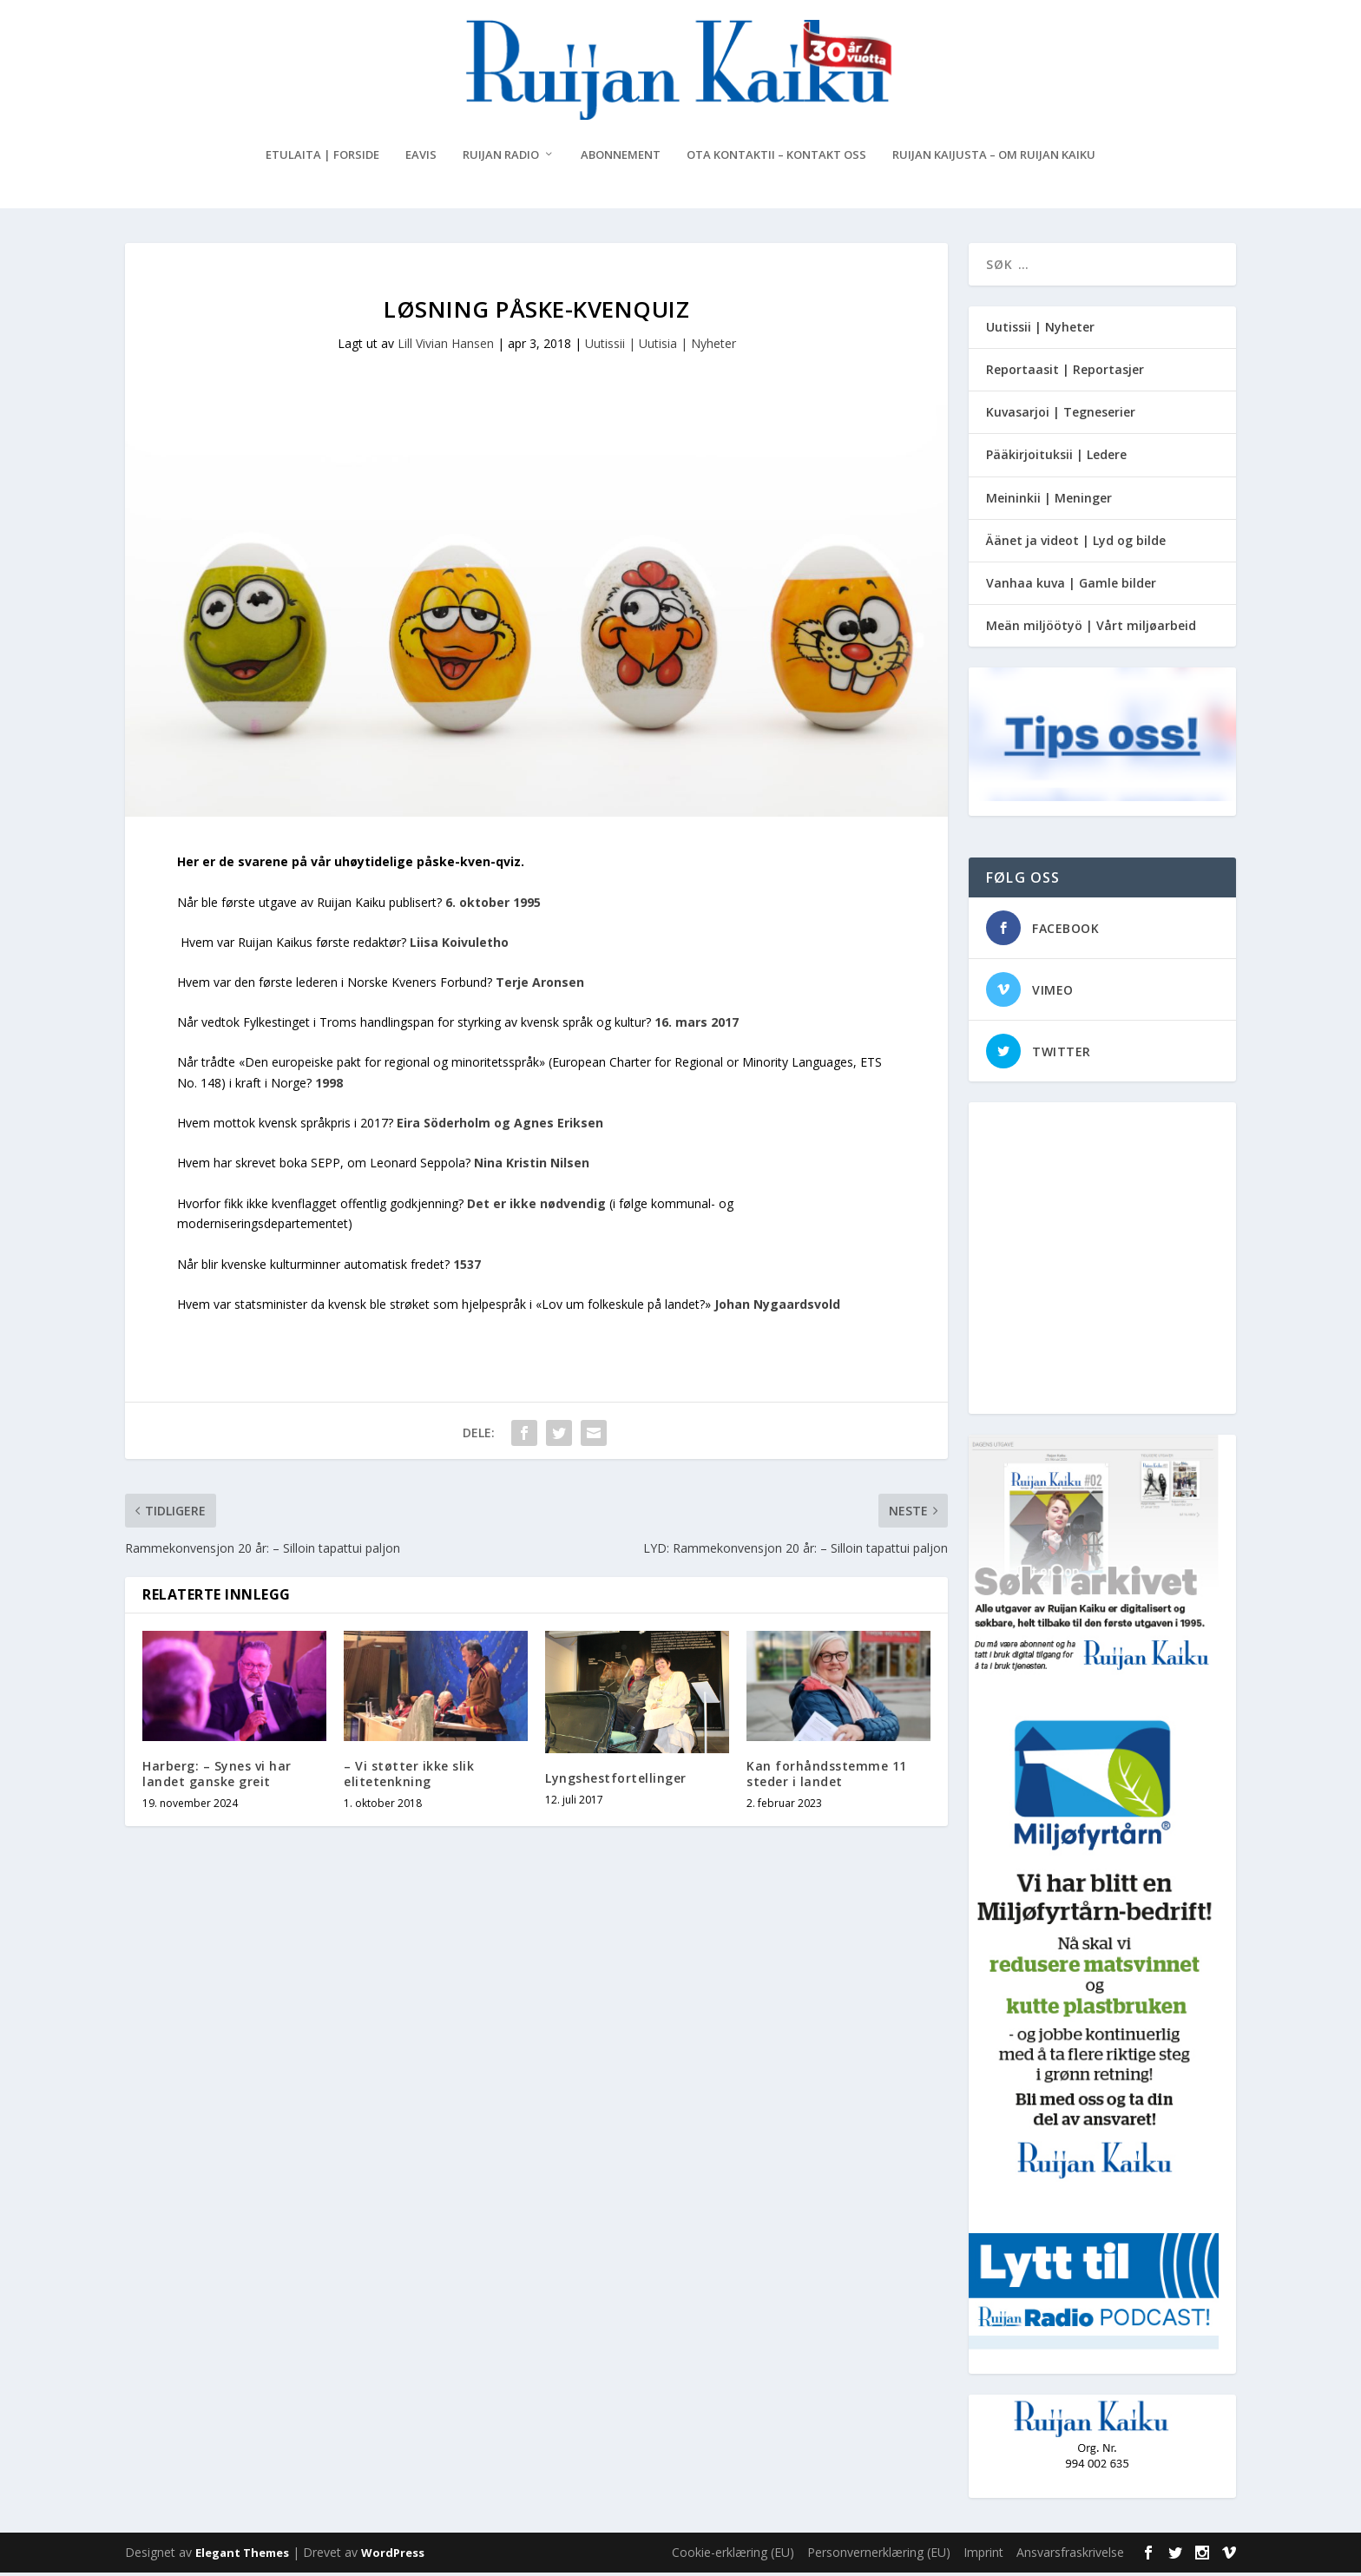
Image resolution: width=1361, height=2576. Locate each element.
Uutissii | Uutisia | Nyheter (660, 346)
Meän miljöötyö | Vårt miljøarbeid (1091, 629)
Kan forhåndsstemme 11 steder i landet (826, 1777)
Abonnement (621, 158)
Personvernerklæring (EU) (878, 2555)
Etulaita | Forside (322, 158)
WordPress (392, 2556)
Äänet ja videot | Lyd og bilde (1076, 544)
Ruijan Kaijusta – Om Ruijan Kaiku (993, 158)
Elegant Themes (242, 2556)
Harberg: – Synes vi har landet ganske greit (217, 1777)
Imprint (983, 2555)
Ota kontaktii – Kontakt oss (776, 158)
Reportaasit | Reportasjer (1065, 373)
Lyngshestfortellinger (616, 1781)
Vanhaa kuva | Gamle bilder (1071, 586)
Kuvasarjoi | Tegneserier (1060, 415)
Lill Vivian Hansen (446, 346)
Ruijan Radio (501, 158)
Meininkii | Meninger (1049, 501)
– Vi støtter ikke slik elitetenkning (409, 1777)
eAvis (421, 158)
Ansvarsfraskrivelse (1070, 2555)
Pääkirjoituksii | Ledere (1056, 458)
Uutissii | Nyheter (1040, 330)
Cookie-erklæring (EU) (733, 2555)
